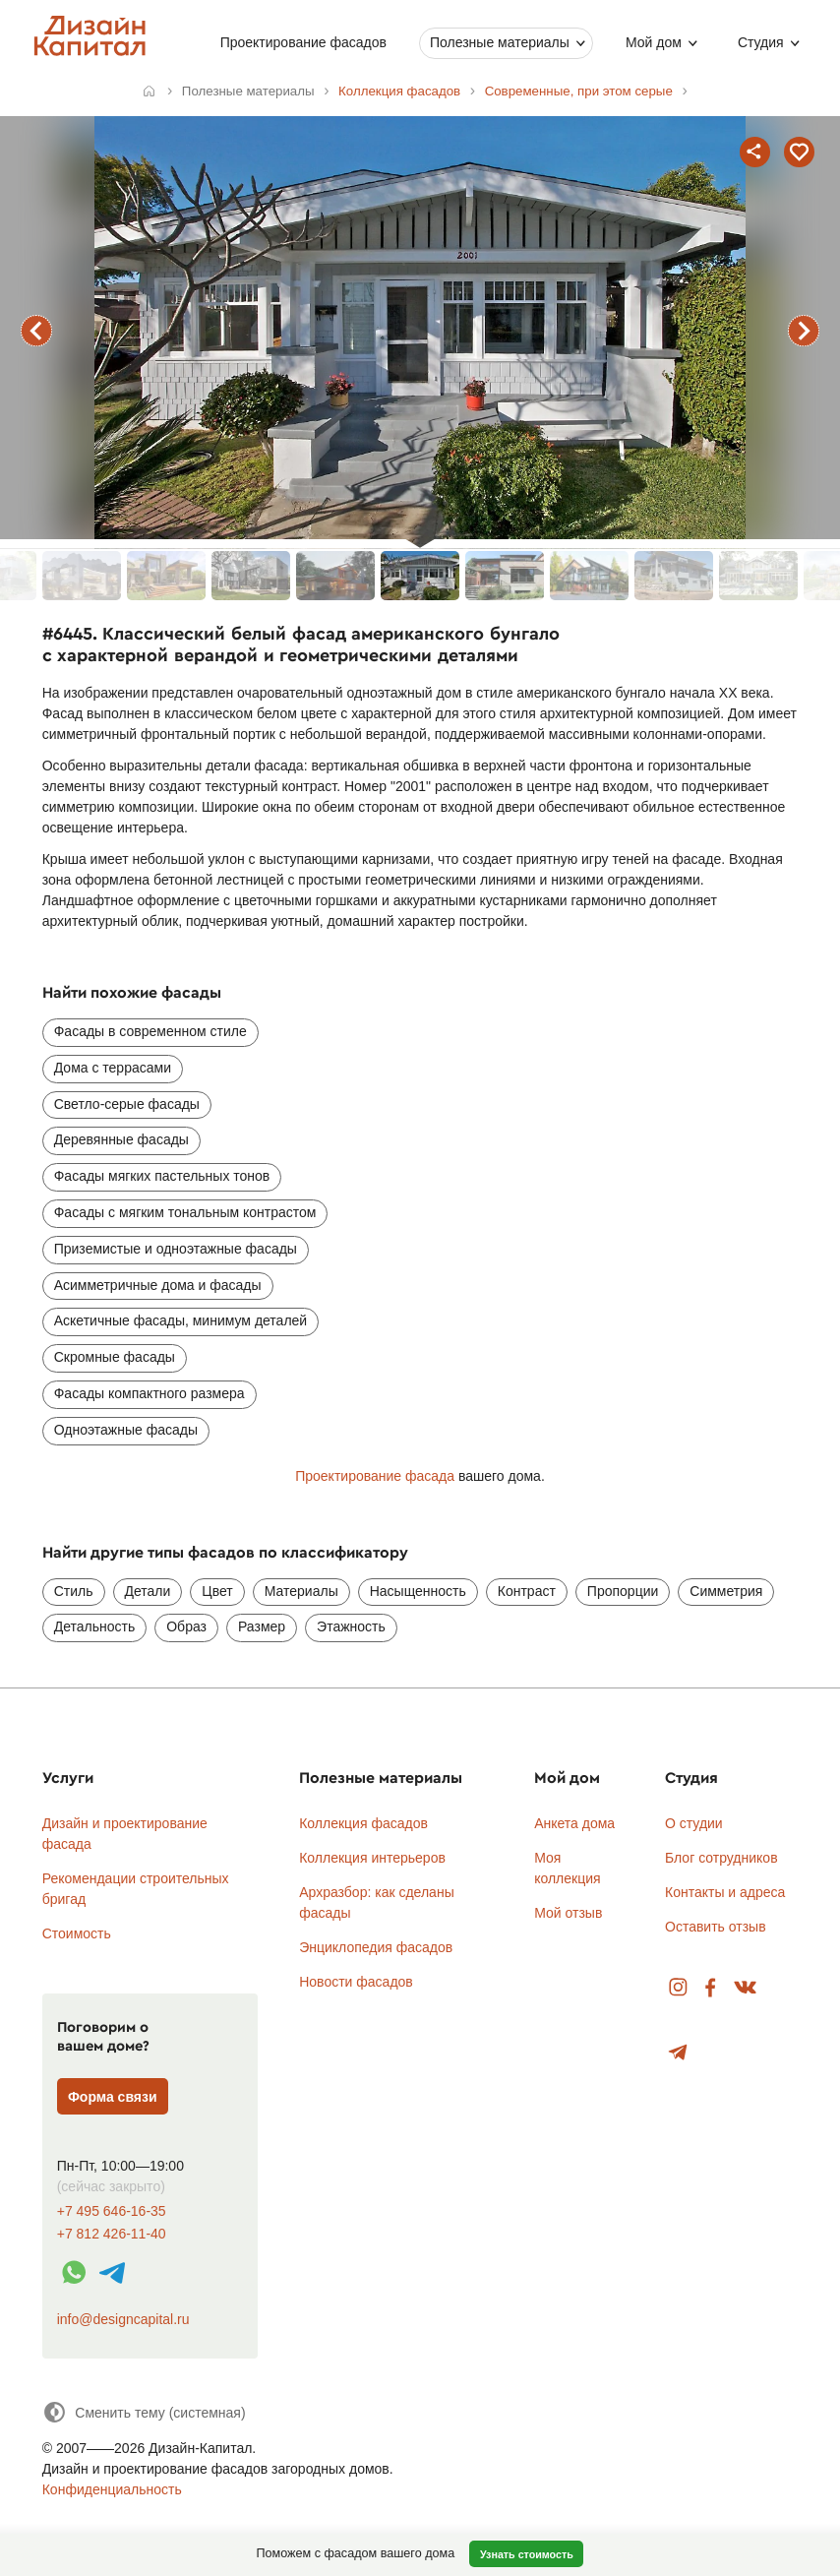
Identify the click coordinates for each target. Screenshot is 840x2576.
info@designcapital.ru (123, 2319)
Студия (761, 42)
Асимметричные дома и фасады (158, 1285)
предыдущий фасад (36, 330)
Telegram (678, 2053)
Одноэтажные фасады (126, 1430)
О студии (694, 1823)
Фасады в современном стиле (150, 1031)
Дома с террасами (112, 1067)
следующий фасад (803, 330)
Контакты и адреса (725, 1892)
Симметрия (726, 1591)
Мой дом (654, 42)
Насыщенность (418, 1591)
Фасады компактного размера (149, 1393)
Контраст (527, 1591)
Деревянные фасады (121, 1139)
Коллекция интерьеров (372, 1858)
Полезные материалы (500, 42)
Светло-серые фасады (127, 1104)
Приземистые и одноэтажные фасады (175, 1249)
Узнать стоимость (526, 2554)
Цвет (217, 1591)
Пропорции (622, 1591)
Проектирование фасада (374, 1476)
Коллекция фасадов (363, 1823)
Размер (261, 1626)
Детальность (95, 1626)
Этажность (351, 1626)
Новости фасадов (356, 1982)
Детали (148, 1591)
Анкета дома (574, 1823)
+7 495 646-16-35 (111, 2211)
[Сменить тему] (144, 2412)
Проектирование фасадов (303, 42)
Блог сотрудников (721, 1858)
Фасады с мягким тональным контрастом (185, 1212)
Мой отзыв (568, 1913)
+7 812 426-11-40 (111, 2234)
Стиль (73, 1591)
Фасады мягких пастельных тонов (162, 1176)
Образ (186, 1626)
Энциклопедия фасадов (375, 1947)
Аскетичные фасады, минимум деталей (180, 1320)
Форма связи (112, 2097)
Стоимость (76, 1933)
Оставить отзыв (715, 1926)
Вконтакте (746, 1988)
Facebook (710, 1988)
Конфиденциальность (112, 2489)
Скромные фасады (114, 1357)
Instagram (678, 1988)
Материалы (301, 1591)
